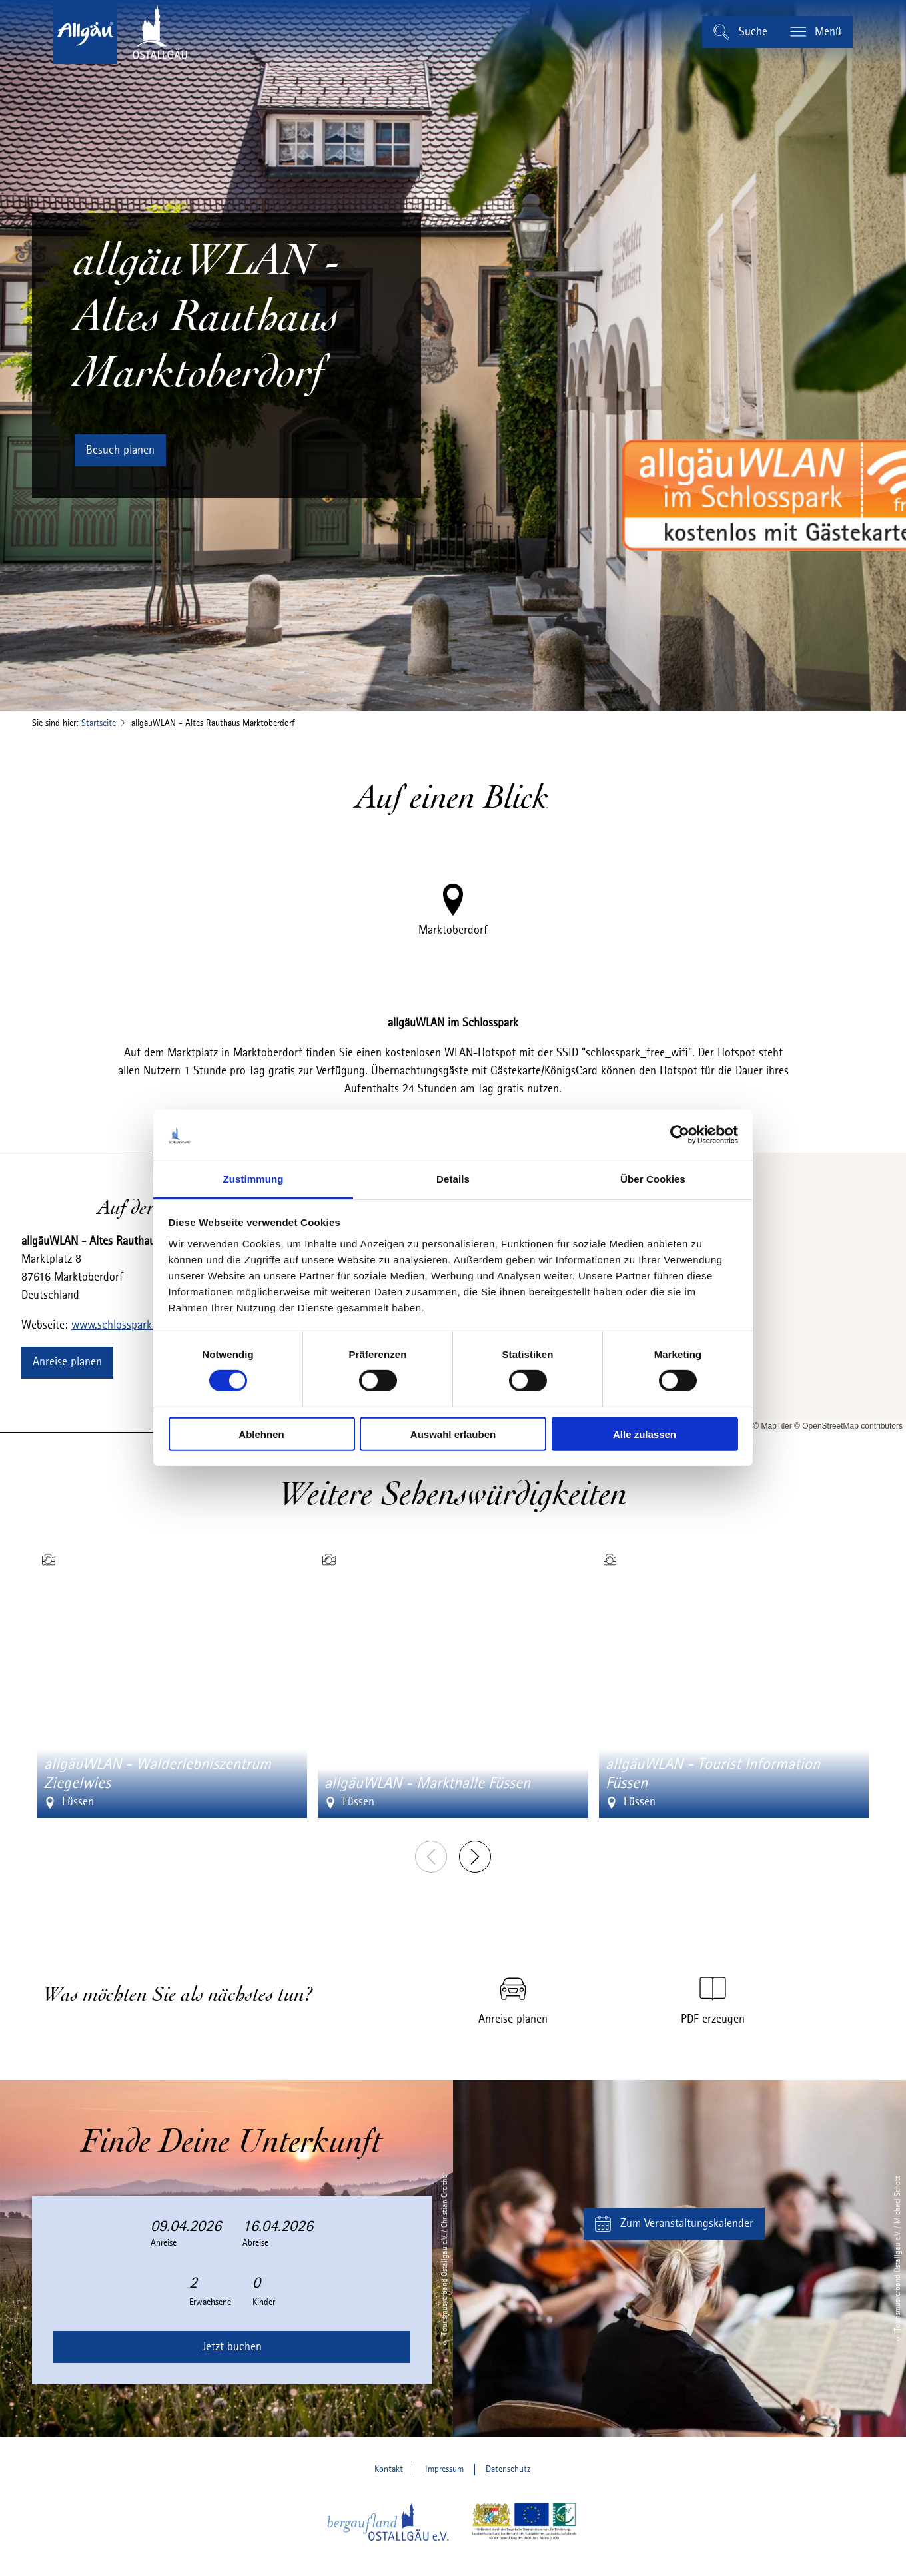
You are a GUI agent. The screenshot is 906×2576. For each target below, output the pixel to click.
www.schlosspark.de (118, 1325)
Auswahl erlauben (453, 1433)
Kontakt (388, 2469)
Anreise (164, 2243)
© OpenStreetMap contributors (848, 1426)
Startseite (98, 723)
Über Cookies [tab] (652, 1179)
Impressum (444, 2469)
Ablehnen (261, 1433)
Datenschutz (508, 2469)
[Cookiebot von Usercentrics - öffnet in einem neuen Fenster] (680, 1135)
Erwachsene (210, 2302)
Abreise (255, 2243)
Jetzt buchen (232, 2347)
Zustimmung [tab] (253, 1179)
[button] (120, 450)
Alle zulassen (644, 1433)
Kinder (263, 2302)
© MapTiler (772, 1426)
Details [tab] (453, 1179)
